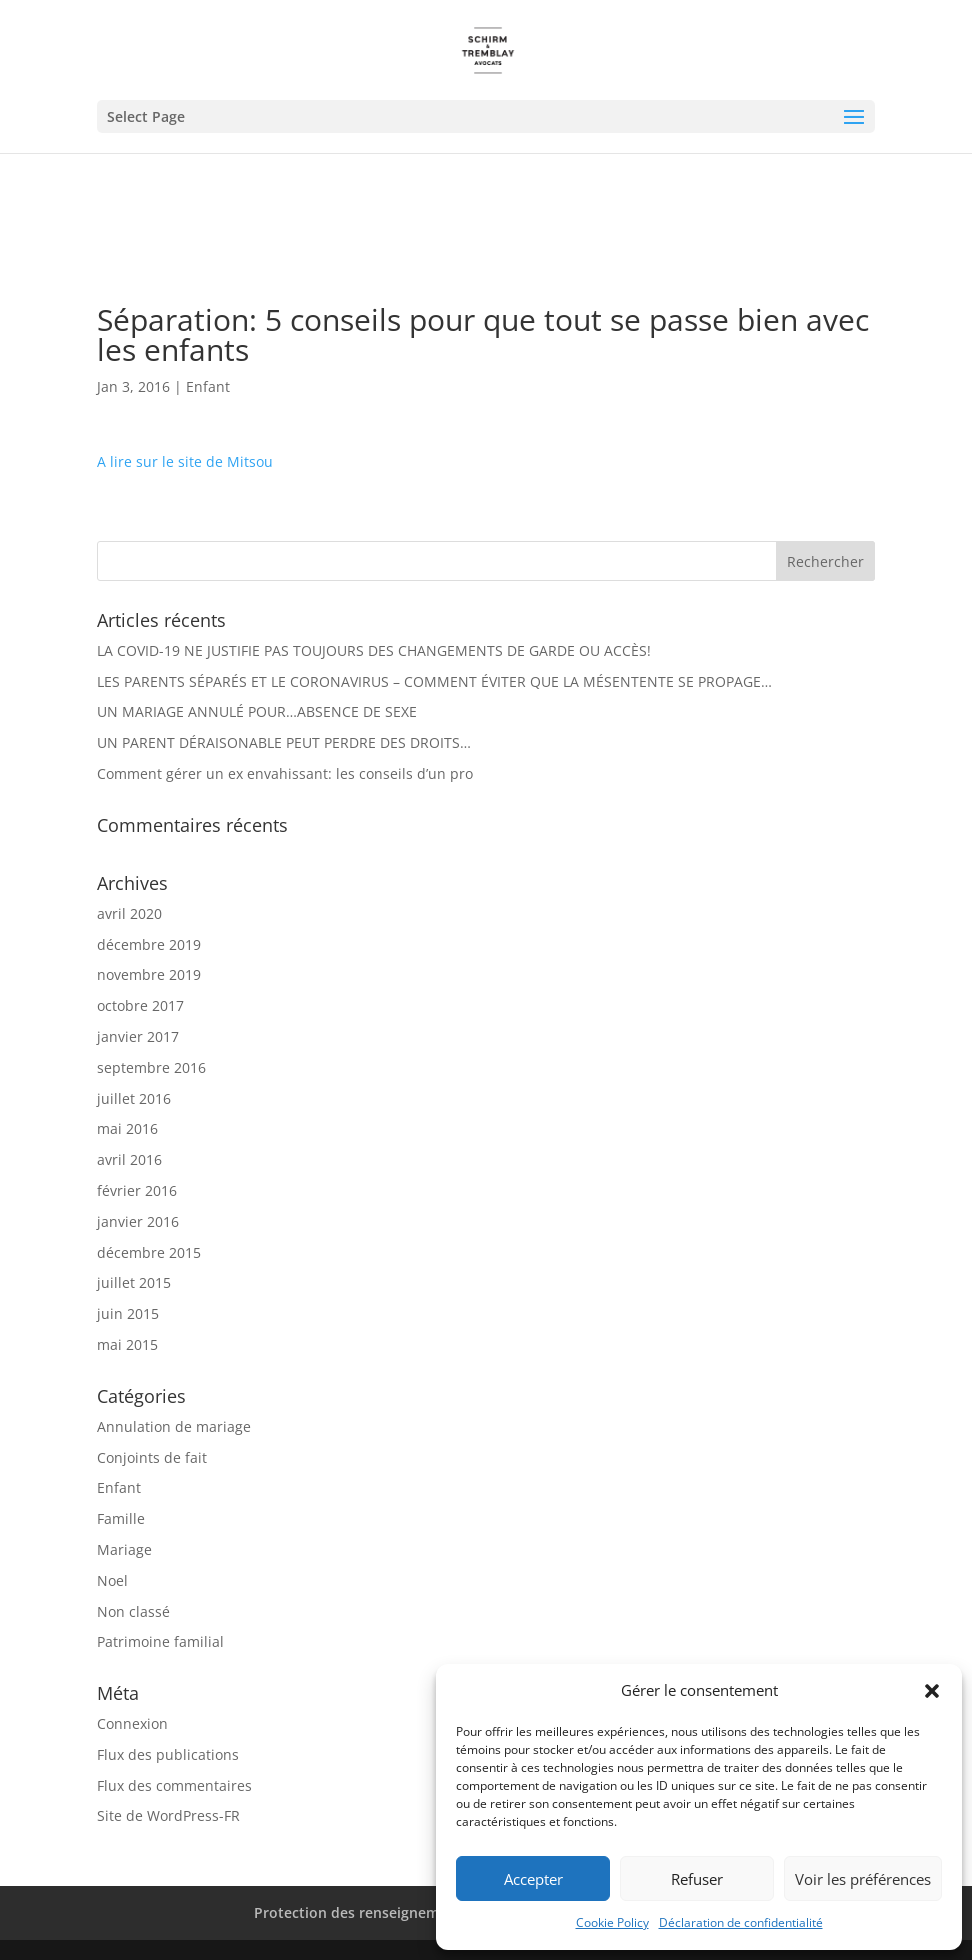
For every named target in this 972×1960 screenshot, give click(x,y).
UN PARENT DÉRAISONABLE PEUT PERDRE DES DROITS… (284, 742)
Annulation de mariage (174, 1426)
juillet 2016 (134, 1098)
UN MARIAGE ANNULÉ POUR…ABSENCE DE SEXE (257, 711)
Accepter (533, 1879)
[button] (932, 1691)
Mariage (124, 1549)
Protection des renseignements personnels (401, 1912)
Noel (112, 1580)
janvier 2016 (138, 1221)
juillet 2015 (134, 1282)
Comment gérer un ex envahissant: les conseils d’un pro (285, 773)
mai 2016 (127, 1128)
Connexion (132, 1723)
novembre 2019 (149, 974)
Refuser (697, 1879)
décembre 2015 (149, 1252)
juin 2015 (128, 1313)
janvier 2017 (138, 1036)
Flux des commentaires (174, 1785)
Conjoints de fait (152, 1457)
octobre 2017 (140, 1005)
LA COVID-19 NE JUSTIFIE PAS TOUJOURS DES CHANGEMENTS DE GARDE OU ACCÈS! (374, 650)
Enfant (208, 386)
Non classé (133, 1611)
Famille (121, 1518)
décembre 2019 (149, 944)
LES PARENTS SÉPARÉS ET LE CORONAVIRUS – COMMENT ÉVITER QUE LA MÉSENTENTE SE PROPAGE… (434, 681)
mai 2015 (127, 1344)
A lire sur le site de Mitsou (185, 461)
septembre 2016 (151, 1067)
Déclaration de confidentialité (741, 1922)
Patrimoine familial (160, 1641)
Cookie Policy (612, 1922)
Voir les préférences (863, 1879)
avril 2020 (129, 913)
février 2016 (137, 1190)
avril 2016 (129, 1159)
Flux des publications (168, 1754)
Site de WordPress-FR (168, 1815)
